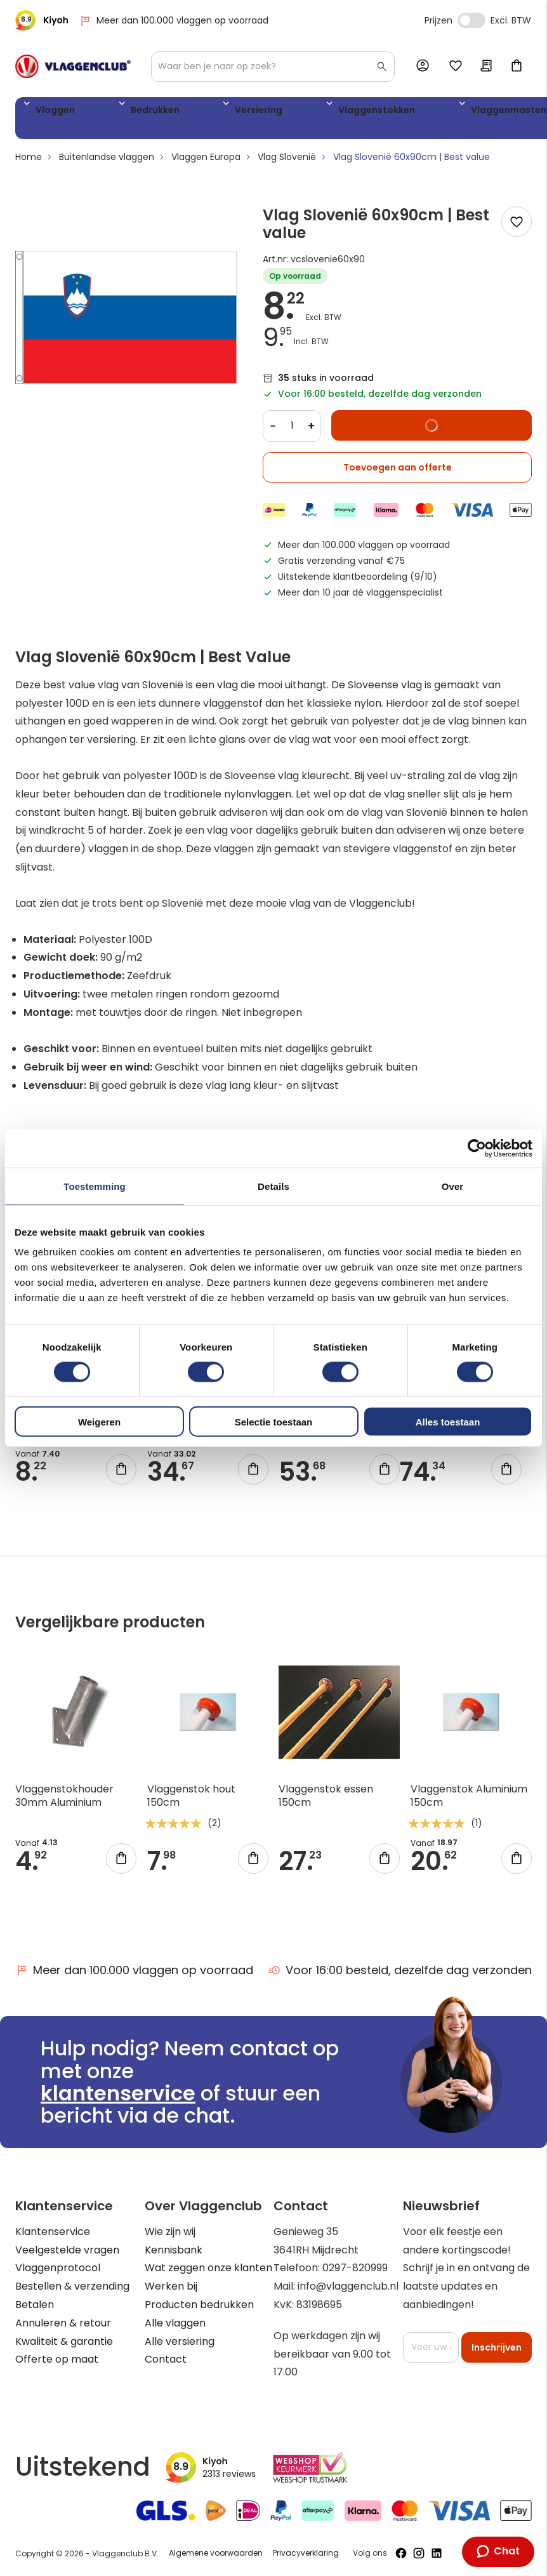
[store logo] (73, 66)
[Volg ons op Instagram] (418, 2553)
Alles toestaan (448, 1422)
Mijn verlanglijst (455, 66)
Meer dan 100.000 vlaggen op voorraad (173, 20)
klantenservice (118, 2093)
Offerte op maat (56, 2359)
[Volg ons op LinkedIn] (436, 2553)
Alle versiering (179, 2341)
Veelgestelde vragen (67, 2250)
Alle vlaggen (175, 2323)
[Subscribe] (496, 2347)
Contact (166, 2359)
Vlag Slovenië (287, 162)
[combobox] (273, 66)
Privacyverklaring (306, 2552)
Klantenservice (52, 2231)
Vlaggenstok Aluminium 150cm (469, 1801)
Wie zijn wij (170, 2231)
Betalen (34, 2304)
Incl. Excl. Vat (471, 20)
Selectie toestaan (274, 1422)
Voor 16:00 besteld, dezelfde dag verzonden (400, 1970)
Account (425, 66)
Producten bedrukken (199, 2304)
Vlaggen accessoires (479, 120)
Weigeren (99, 1422)
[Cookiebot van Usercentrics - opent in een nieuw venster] (476, 1148)
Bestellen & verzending (72, 2286)
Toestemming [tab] (94, 1185)
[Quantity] (291, 430)
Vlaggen (50, 112)
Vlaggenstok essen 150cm (326, 1801)
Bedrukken (120, 112)
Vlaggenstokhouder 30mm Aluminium (64, 1801)
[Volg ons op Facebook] (401, 2553)
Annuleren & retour (63, 2323)
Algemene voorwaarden (216, 2552)
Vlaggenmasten (385, 112)
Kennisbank (173, 2250)
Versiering (194, 112)
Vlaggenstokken (282, 112)
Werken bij (171, 2286)
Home (28, 162)
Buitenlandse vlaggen (106, 162)
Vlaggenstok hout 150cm (191, 1801)
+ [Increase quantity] (311, 430)
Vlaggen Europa (206, 162)
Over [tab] (453, 1185)
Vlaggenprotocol (57, 2267)
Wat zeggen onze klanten (208, 2267)
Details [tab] (273, 1185)
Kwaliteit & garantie (64, 2341)
